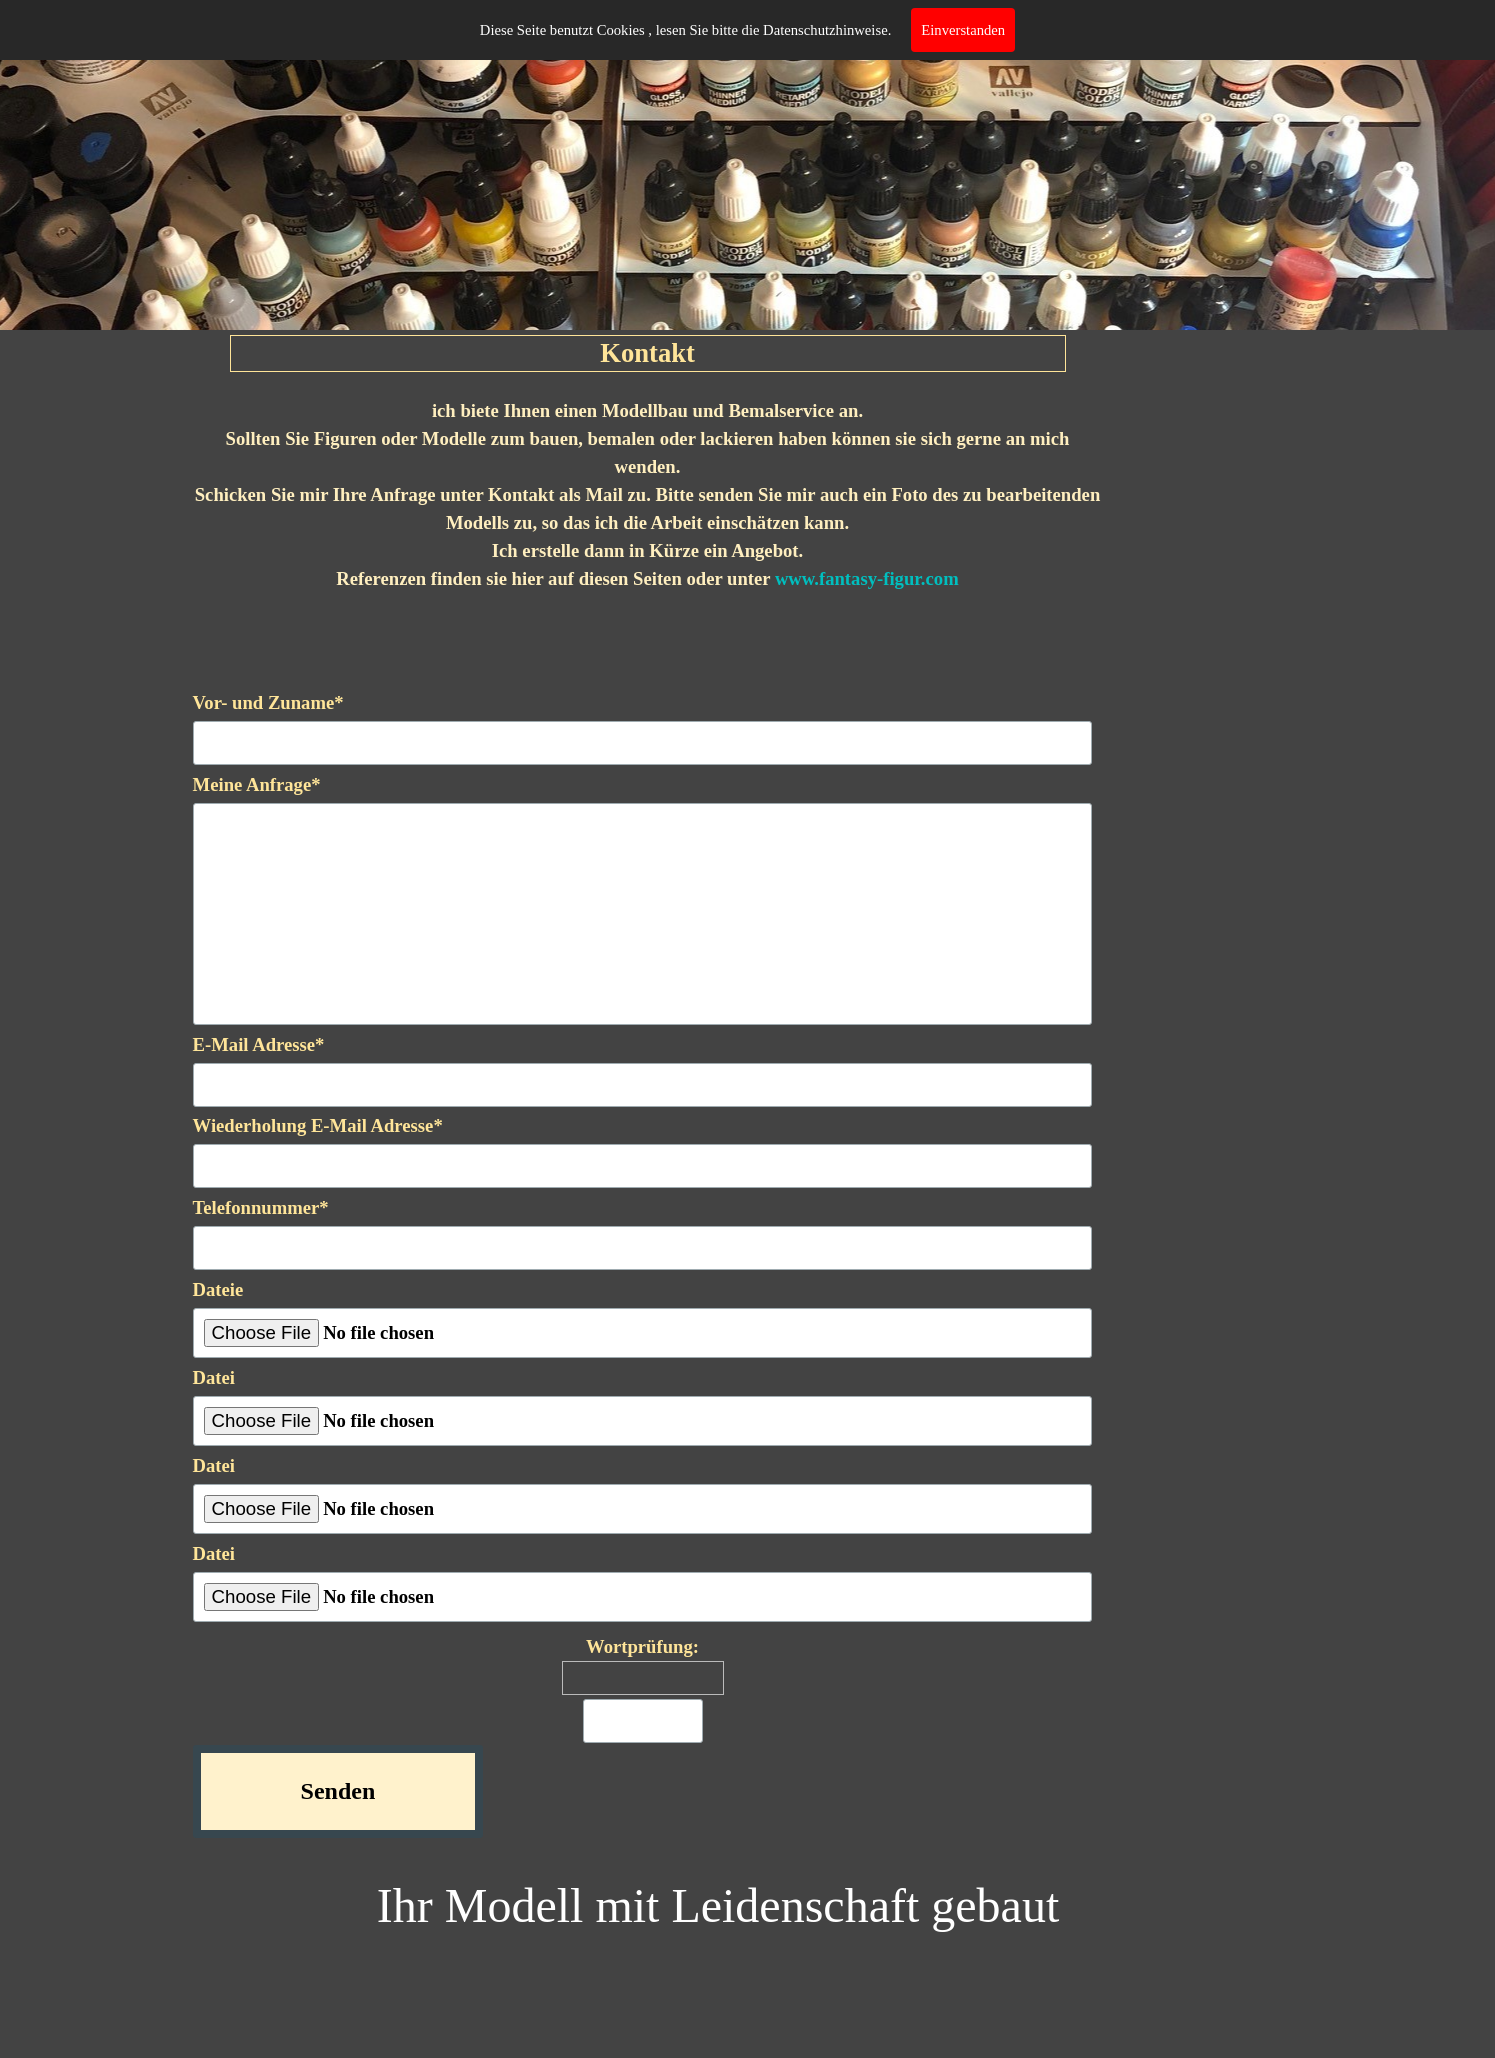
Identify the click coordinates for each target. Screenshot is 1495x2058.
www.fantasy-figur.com (867, 578)
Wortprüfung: (642, 1646)
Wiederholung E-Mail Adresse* (318, 1125)
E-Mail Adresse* (259, 1044)
